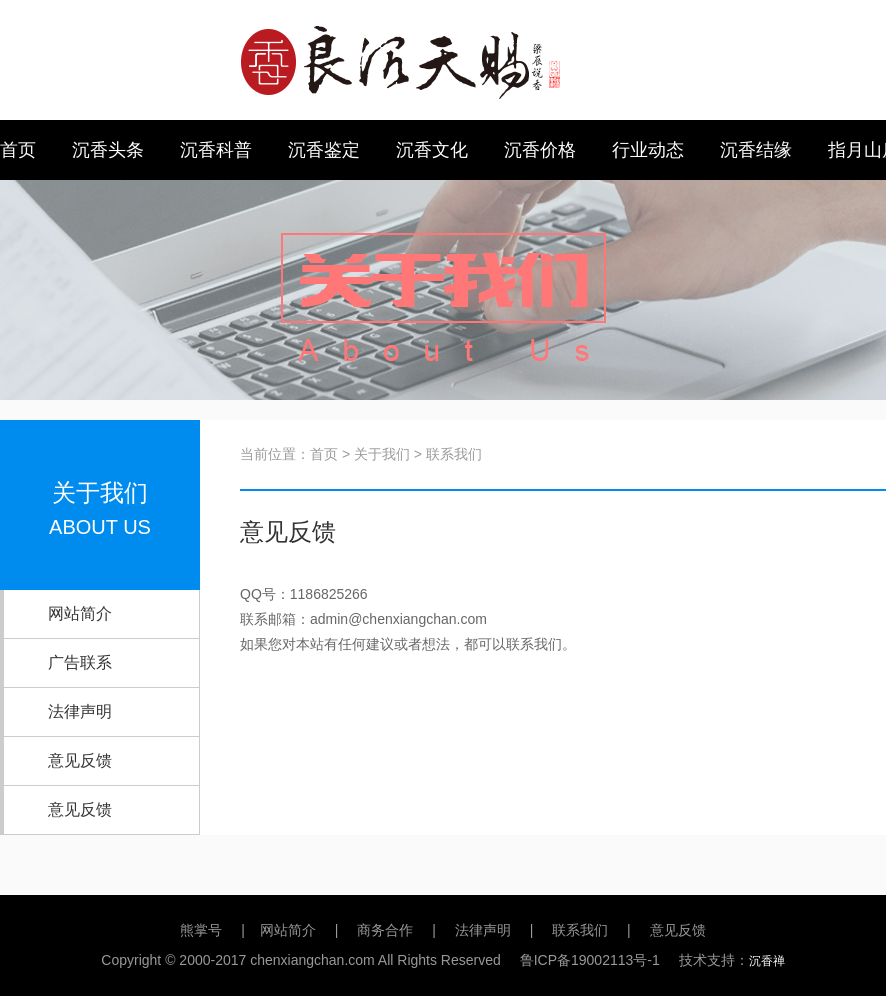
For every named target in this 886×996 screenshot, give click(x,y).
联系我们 (580, 930)
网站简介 (80, 613)
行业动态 (648, 150)
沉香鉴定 (324, 150)
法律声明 (80, 711)
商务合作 (385, 930)
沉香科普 (216, 150)
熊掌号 (201, 930)
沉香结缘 (756, 150)
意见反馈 (80, 760)
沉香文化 (432, 150)
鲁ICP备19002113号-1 (590, 960)
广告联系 (80, 662)
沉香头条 (108, 150)
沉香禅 (767, 961)
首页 (18, 150)
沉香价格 (540, 150)
